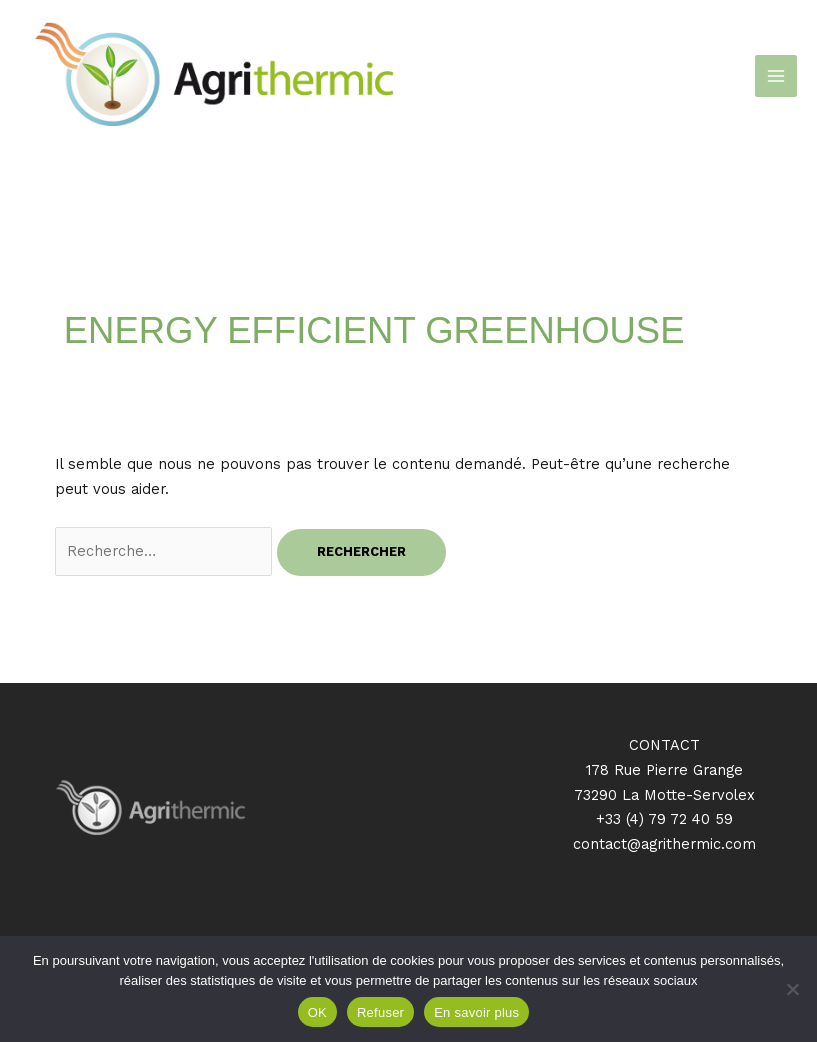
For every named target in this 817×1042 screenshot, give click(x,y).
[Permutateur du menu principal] (776, 76)
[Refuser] (792, 989)
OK (317, 1012)
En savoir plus (476, 1012)
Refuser (380, 1012)
